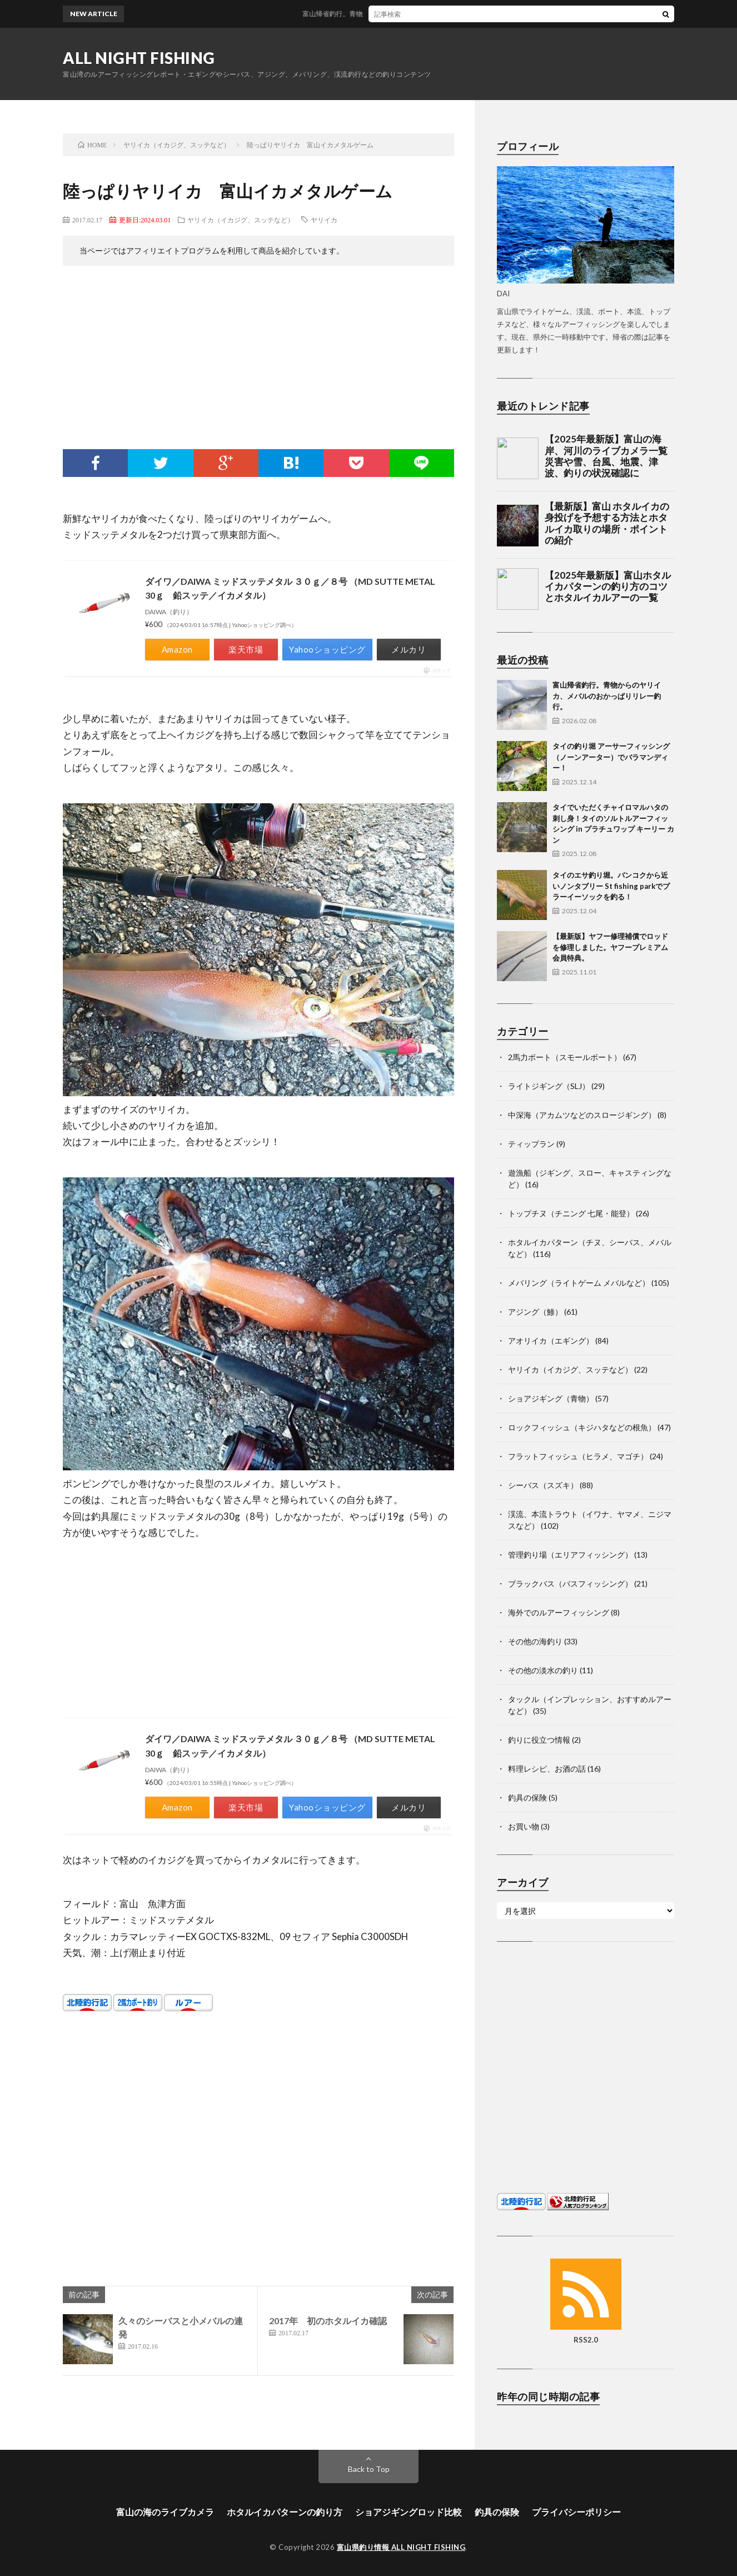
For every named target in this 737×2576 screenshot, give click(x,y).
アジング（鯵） (535, 1311)
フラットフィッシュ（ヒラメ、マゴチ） (578, 1456)
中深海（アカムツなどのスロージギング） (582, 1115)
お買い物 (523, 1826)
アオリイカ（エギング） (551, 1340)
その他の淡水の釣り (543, 1670)
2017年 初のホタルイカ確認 (328, 2320)
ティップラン (531, 1143)
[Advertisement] (258, 360)
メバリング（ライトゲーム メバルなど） (579, 1282)
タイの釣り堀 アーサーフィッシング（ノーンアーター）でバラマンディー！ (611, 757)
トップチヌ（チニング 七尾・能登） (571, 1213)
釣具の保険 (527, 1797)
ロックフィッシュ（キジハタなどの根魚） (582, 1427)
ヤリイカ (324, 219)
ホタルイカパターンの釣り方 (284, 2512)
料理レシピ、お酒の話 (547, 1768)
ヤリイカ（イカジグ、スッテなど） (240, 219)
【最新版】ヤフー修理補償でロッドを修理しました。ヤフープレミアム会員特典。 (610, 947)
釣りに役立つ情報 (539, 1739)
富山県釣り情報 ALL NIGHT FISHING (401, 2547)
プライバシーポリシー (576, 2512)
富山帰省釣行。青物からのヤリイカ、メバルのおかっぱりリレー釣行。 (425, 13)
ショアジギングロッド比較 (408, 2512)
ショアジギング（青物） (551, 1398)
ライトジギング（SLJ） (549, 1086)
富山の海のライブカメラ (165, 2512)
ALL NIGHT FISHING (139, 58)
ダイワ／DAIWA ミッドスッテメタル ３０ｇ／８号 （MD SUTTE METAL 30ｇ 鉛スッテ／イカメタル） (290, 588)
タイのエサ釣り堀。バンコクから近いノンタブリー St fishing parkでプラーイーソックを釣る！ (611, 886)
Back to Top (369, 2469)
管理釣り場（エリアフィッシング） (570, 1554)
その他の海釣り (535, 1641)
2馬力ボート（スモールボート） (564, 1057)
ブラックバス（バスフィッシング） (570, 1583)
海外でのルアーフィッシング (558, 1612)
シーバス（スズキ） (543, 1485)
